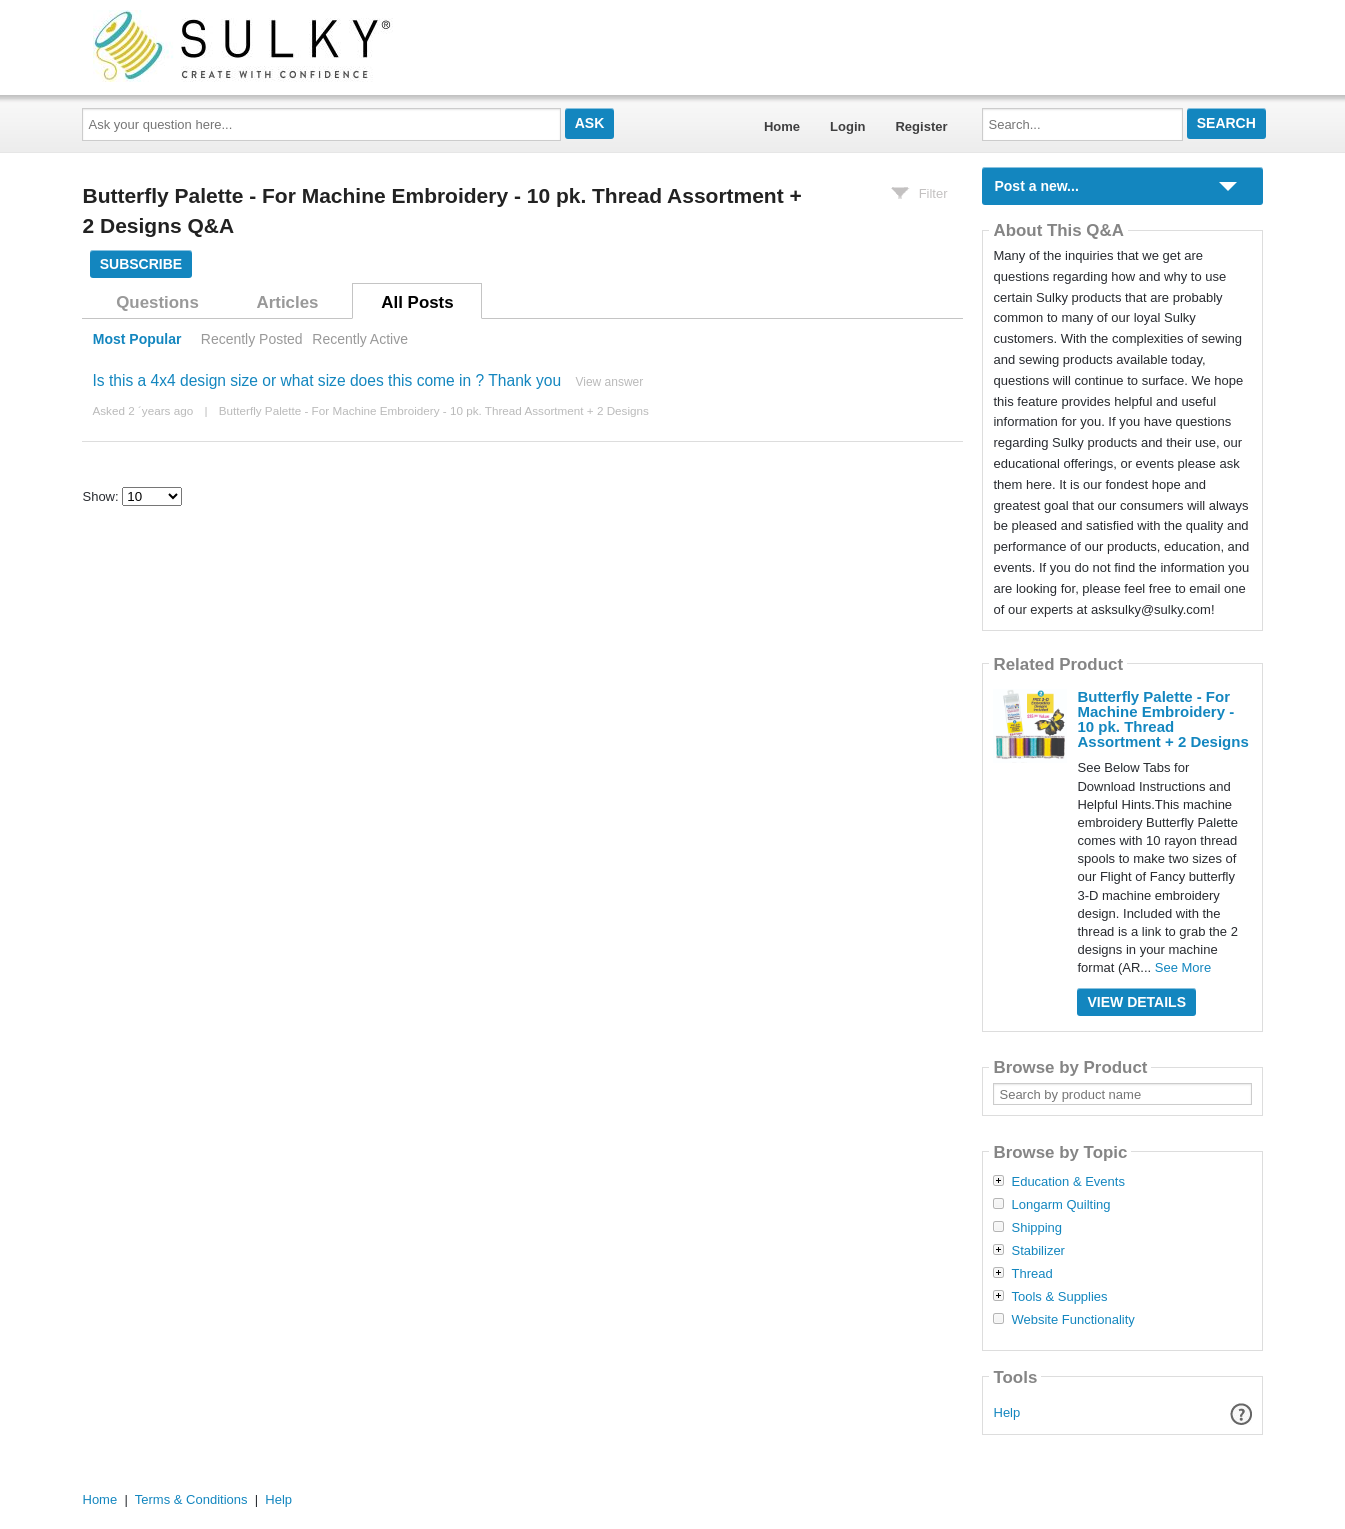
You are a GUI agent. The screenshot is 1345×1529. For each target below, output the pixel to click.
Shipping (1036, 1228)
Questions (157, 302)
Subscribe (141, 264)
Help (1007, 1412)
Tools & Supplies (1059, 1297)
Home (782, 126)
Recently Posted (252, 339)
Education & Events (1067, 1182)
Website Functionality (1072, 1320)
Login (847, 126)
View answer (609, 382)
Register (921, 126)
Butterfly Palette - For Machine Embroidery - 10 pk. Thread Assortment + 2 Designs (434, 410)
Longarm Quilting (1060, 1205)
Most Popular (137, 339)
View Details (1136, 1002)
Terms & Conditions (191, 1499)
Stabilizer (1037, 1251)
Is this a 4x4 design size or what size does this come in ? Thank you (326, 380)
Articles (288, 302)
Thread (1031, 1274)
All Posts (417, 302)
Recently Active (360, 339)
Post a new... (1036, 186)
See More (1183, 967)
